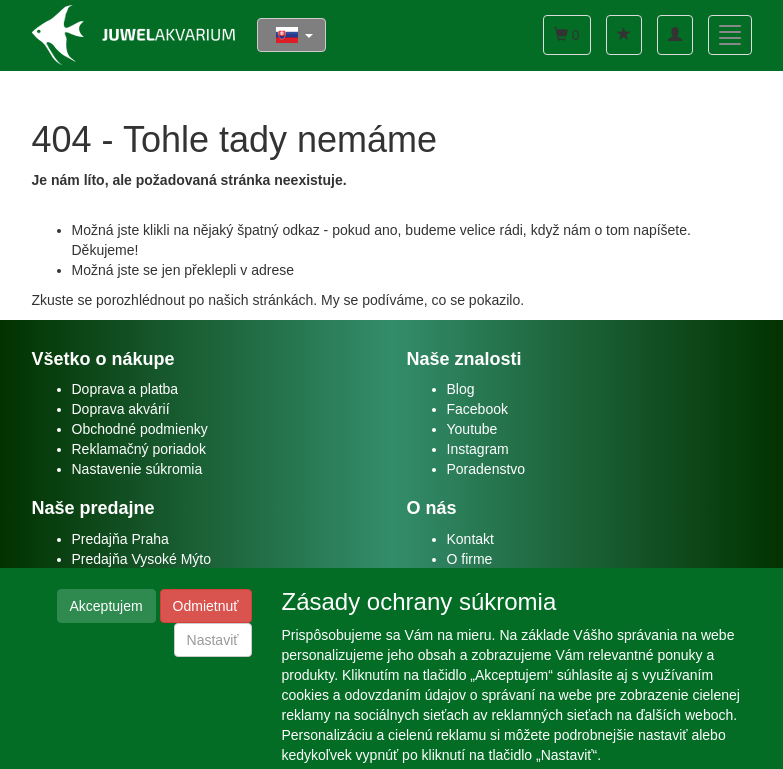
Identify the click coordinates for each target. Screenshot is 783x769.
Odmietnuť (206, 606)
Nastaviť (213, 640)
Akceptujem (106, 606)
